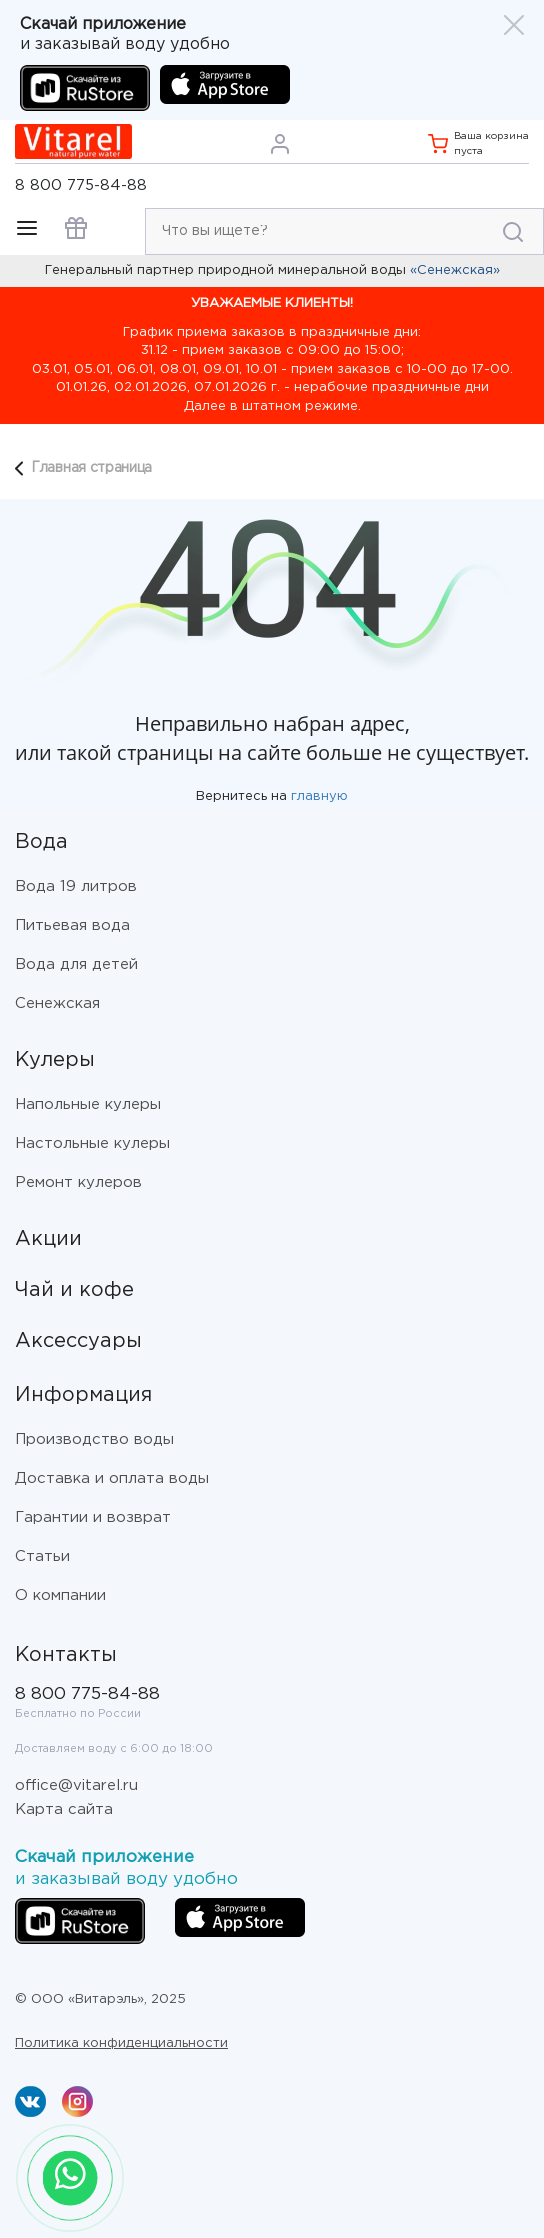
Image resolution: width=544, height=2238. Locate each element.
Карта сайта (64, 1809)
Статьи (42, 1556)
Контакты (66, 1655)
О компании (60, 1595)
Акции (48, 1239)
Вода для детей (76, 964)
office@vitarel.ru (76, 1785)
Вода (41, 842)
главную (319, 796)
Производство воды (94, 1439)
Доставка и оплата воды (112, 1478)
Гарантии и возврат (93, 1517)
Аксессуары (78, 1341)
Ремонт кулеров (78, 1182)
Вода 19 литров (76, 886)
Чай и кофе (74, 1290)
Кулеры (55, 1060)
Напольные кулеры (88, 1104)
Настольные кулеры (92, 1143)
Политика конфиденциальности (121, 2043)
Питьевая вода (72, 925)
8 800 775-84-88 (81, 185)
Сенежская (57, 1003)
